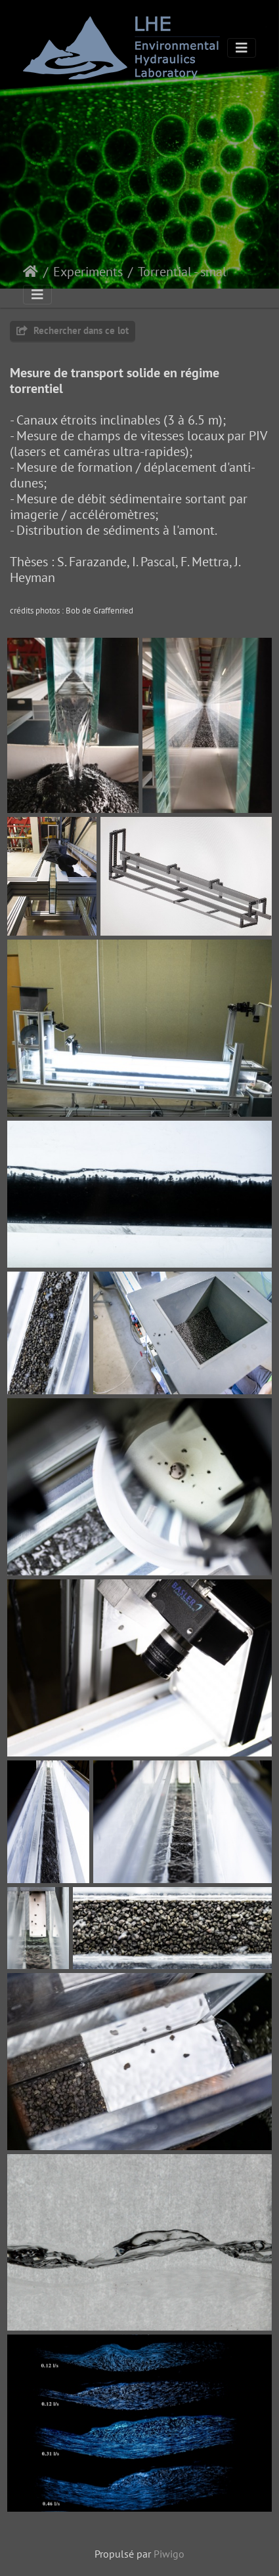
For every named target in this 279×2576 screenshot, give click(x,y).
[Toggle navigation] (241, 48)
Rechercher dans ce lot (72, 330)
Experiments (88, 271)
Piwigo (169, 2553)
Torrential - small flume (192, 271)
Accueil (30, 271)
